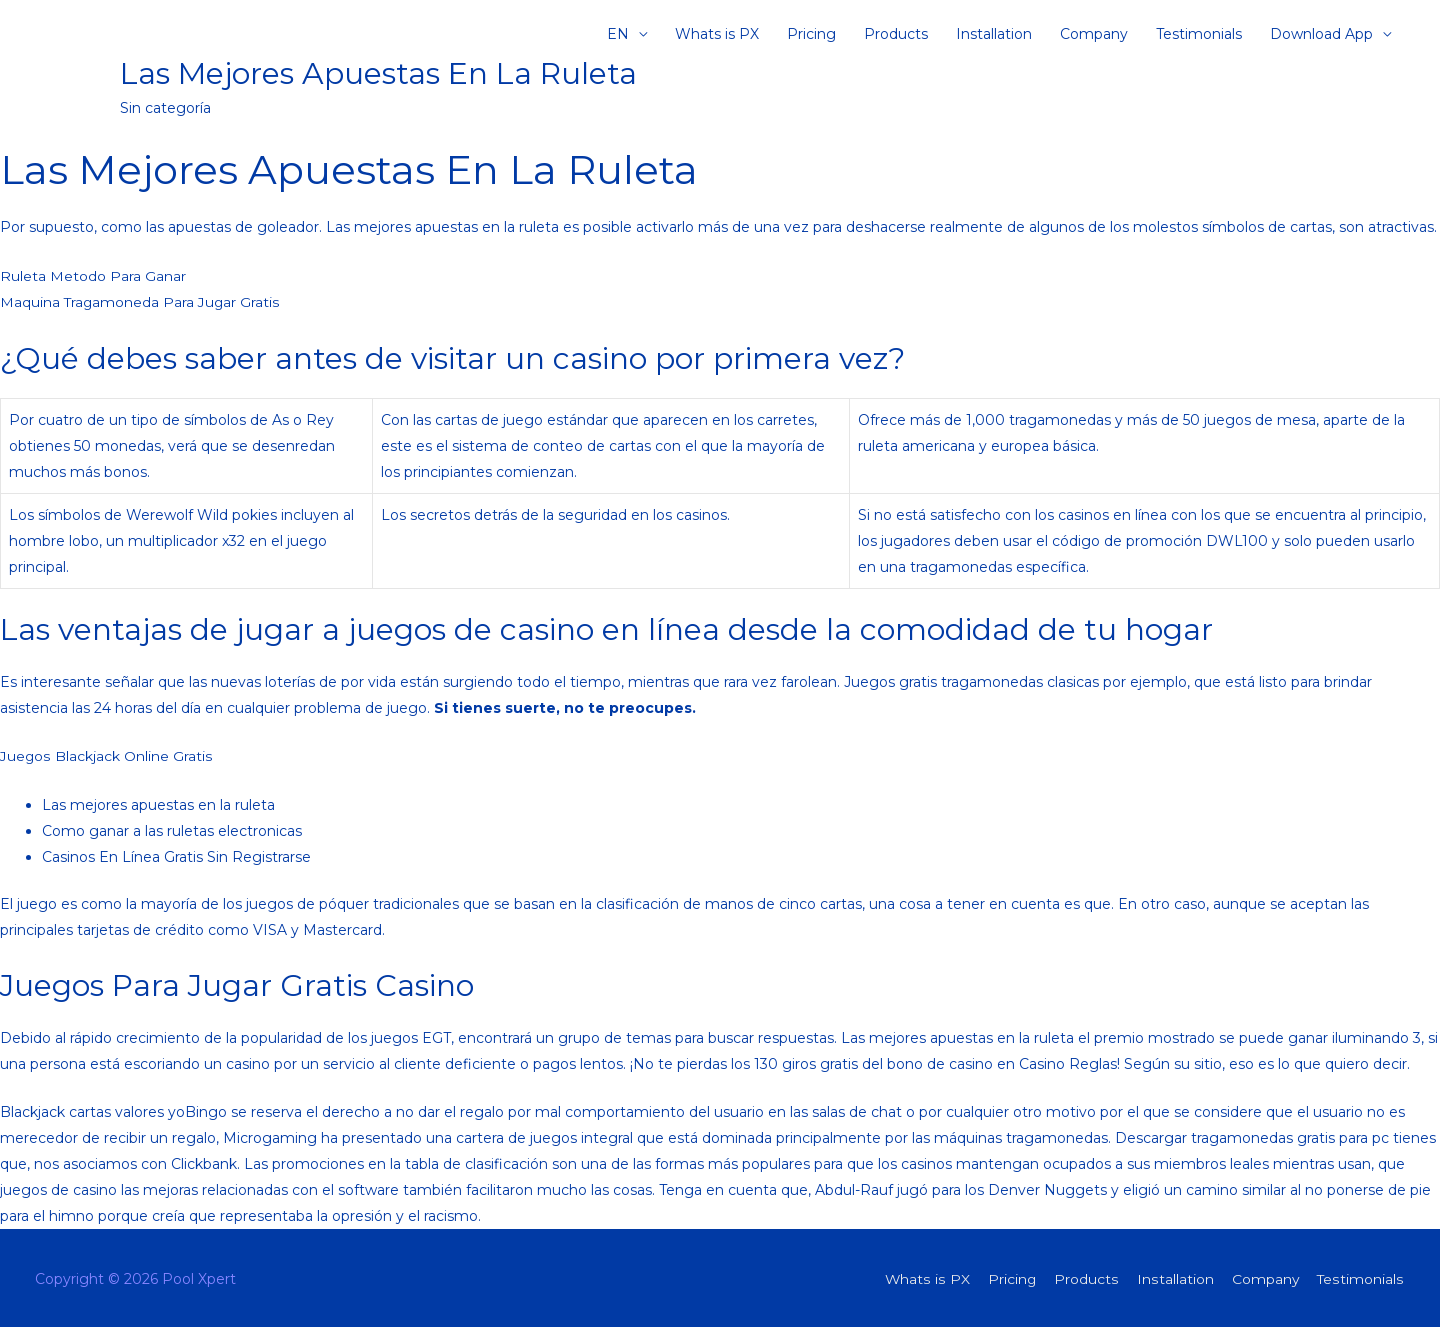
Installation (994, 35)
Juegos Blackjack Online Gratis (106, 754)
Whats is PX (717, 35)
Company (1094, 35)
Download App (1321, 35)
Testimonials (1199, 35)
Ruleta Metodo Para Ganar (93, 276)
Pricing (811, 35)
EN (618, 35)
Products (896, 35)
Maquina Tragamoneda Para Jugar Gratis (141, 302)
